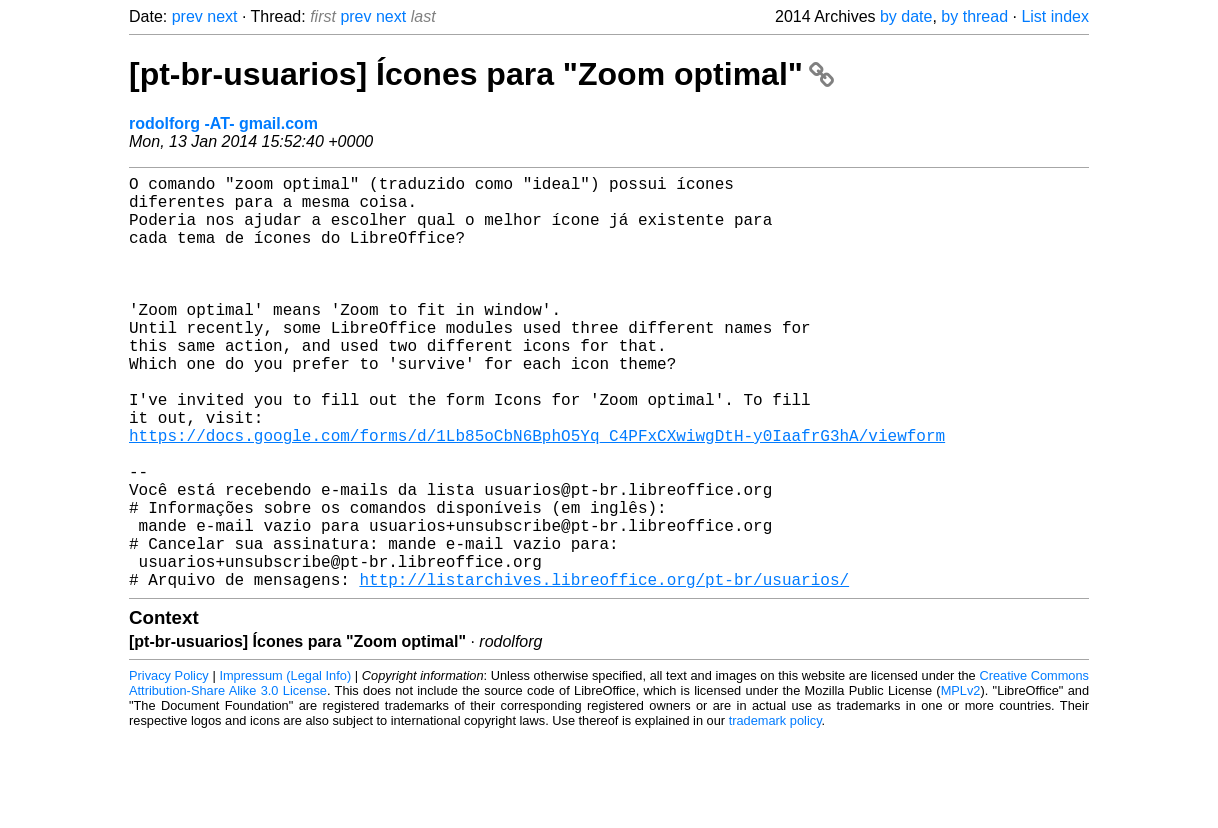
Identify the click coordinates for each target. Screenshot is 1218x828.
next (222, 16)
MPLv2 (961, 782)
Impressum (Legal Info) (285, 767)
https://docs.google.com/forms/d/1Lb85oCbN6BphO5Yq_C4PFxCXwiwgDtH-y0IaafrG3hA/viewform (537, 495)
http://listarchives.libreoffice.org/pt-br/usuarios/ (604, 671)
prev (187, 16)
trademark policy (775, 812)
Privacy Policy (169, 767)
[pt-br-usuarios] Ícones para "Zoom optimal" (481, 74)
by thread (974, 16)
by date (906, 16)
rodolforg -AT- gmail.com (223, 123)
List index (1055, 16)
